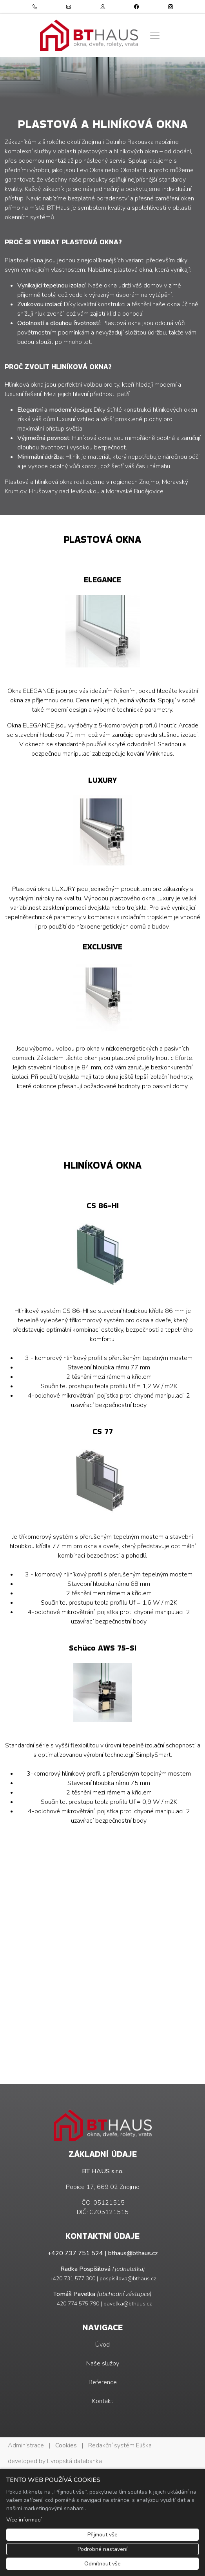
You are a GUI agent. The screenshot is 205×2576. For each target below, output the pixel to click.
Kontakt (102, 2401)
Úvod (102, 2344)
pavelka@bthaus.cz (127, 2303)
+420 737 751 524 (75, 2253)
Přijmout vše (102, 2534)
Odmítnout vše (102, 2563)
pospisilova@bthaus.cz (128, 2278)
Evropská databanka (74, 2461)
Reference (103, 2382)
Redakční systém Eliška (120, 2445)
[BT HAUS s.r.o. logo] (89, 35)
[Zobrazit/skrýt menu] (154, 35)
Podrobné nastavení (102, 2549)
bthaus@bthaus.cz (133, 2253)
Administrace (26, 2445)
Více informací (24, 2519)
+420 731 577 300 (72, 2278)
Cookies (66, 2445)
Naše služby (102, 2363)
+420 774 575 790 (76, 2303)
